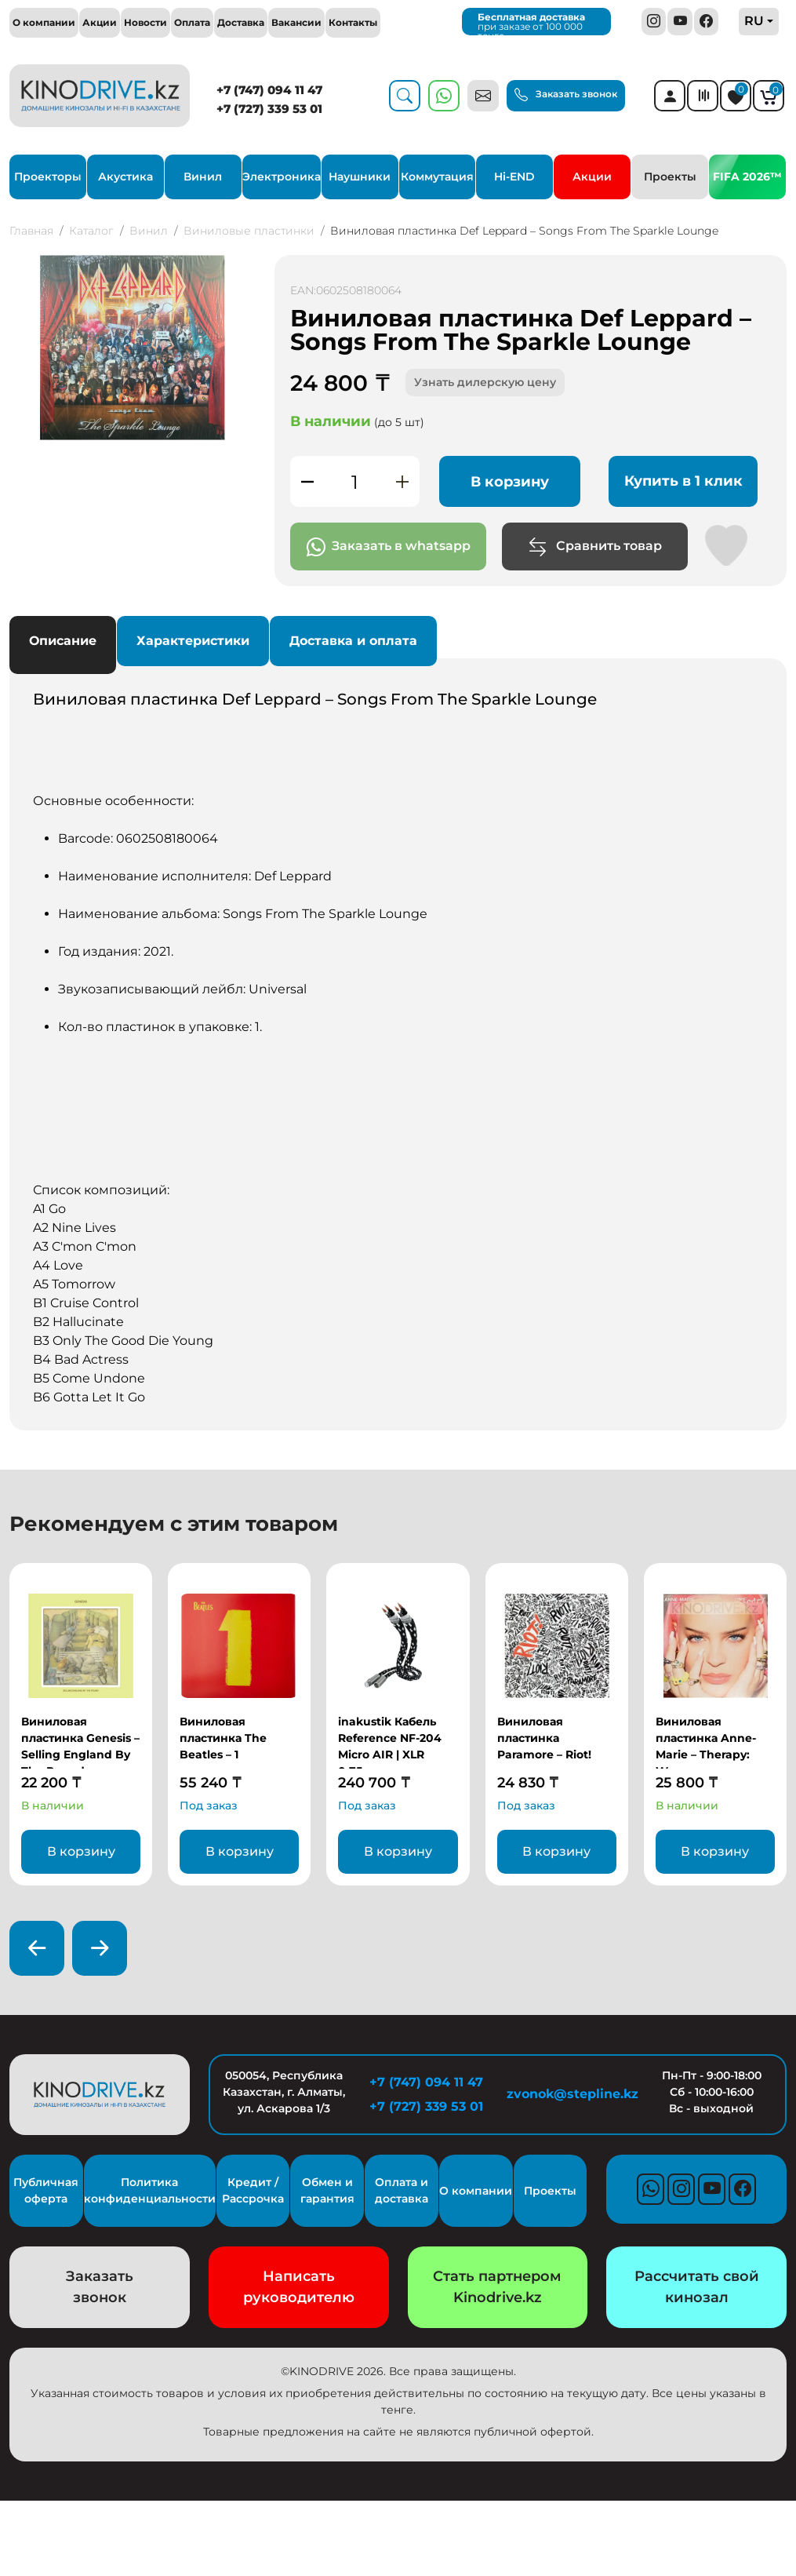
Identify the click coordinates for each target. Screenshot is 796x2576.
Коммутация (437, 176)
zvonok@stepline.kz (569, 2093)
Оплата (192, 22)
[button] (241, 269)
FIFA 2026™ (747, 176)
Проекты (670, 176)
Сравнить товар (595, 546)
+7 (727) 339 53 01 (269, 108)
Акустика (125, 176)
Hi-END (514, 176)
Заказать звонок (565, 94)
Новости (145, 22)
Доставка (240, 22)
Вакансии (296, 22)
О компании (44, 22)
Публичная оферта (45, 2190)
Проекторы (48, 176)
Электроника (281, 176)
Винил (203, 176)
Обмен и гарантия (327, 2190)
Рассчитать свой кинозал (696, 2287)
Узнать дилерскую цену (485, 382)
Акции (99, 22)
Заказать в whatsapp (389, 546)
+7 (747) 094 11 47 (269, 89)
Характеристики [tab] (192, 640)
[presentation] (36, 1948)
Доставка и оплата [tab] (353, 640)
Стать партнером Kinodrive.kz (497, 2287)
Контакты (353, 22)
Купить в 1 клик (683, 481)
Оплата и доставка (401, 2190)
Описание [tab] (62, 640)
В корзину (510, 481)
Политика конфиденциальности (150, 2190)
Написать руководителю (298, 2287)
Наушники (360, 176)
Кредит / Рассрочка (253, 2190)
